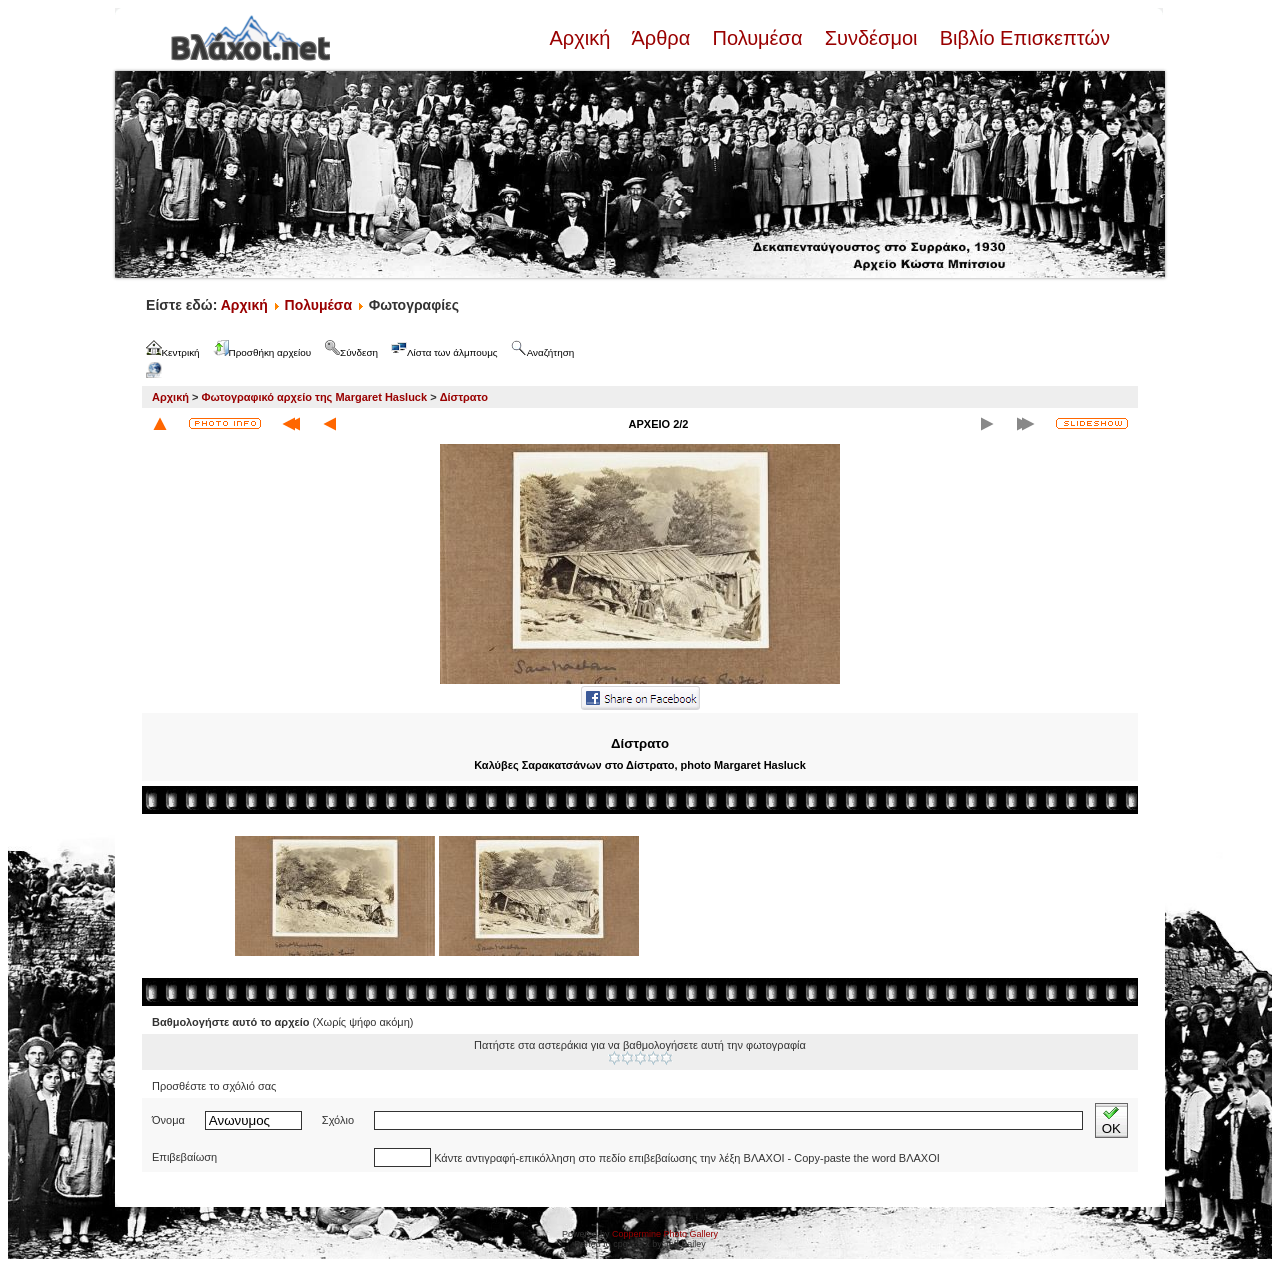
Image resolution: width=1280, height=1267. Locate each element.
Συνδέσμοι (871, 38)
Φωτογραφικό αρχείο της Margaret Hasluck (315, 397)
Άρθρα (661, 38)
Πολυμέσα (757, 38)
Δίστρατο (464, 397)
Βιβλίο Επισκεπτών (1022, 38)
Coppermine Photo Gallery (665, 1234)
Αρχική (582, 38)
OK (1111, 1120)
